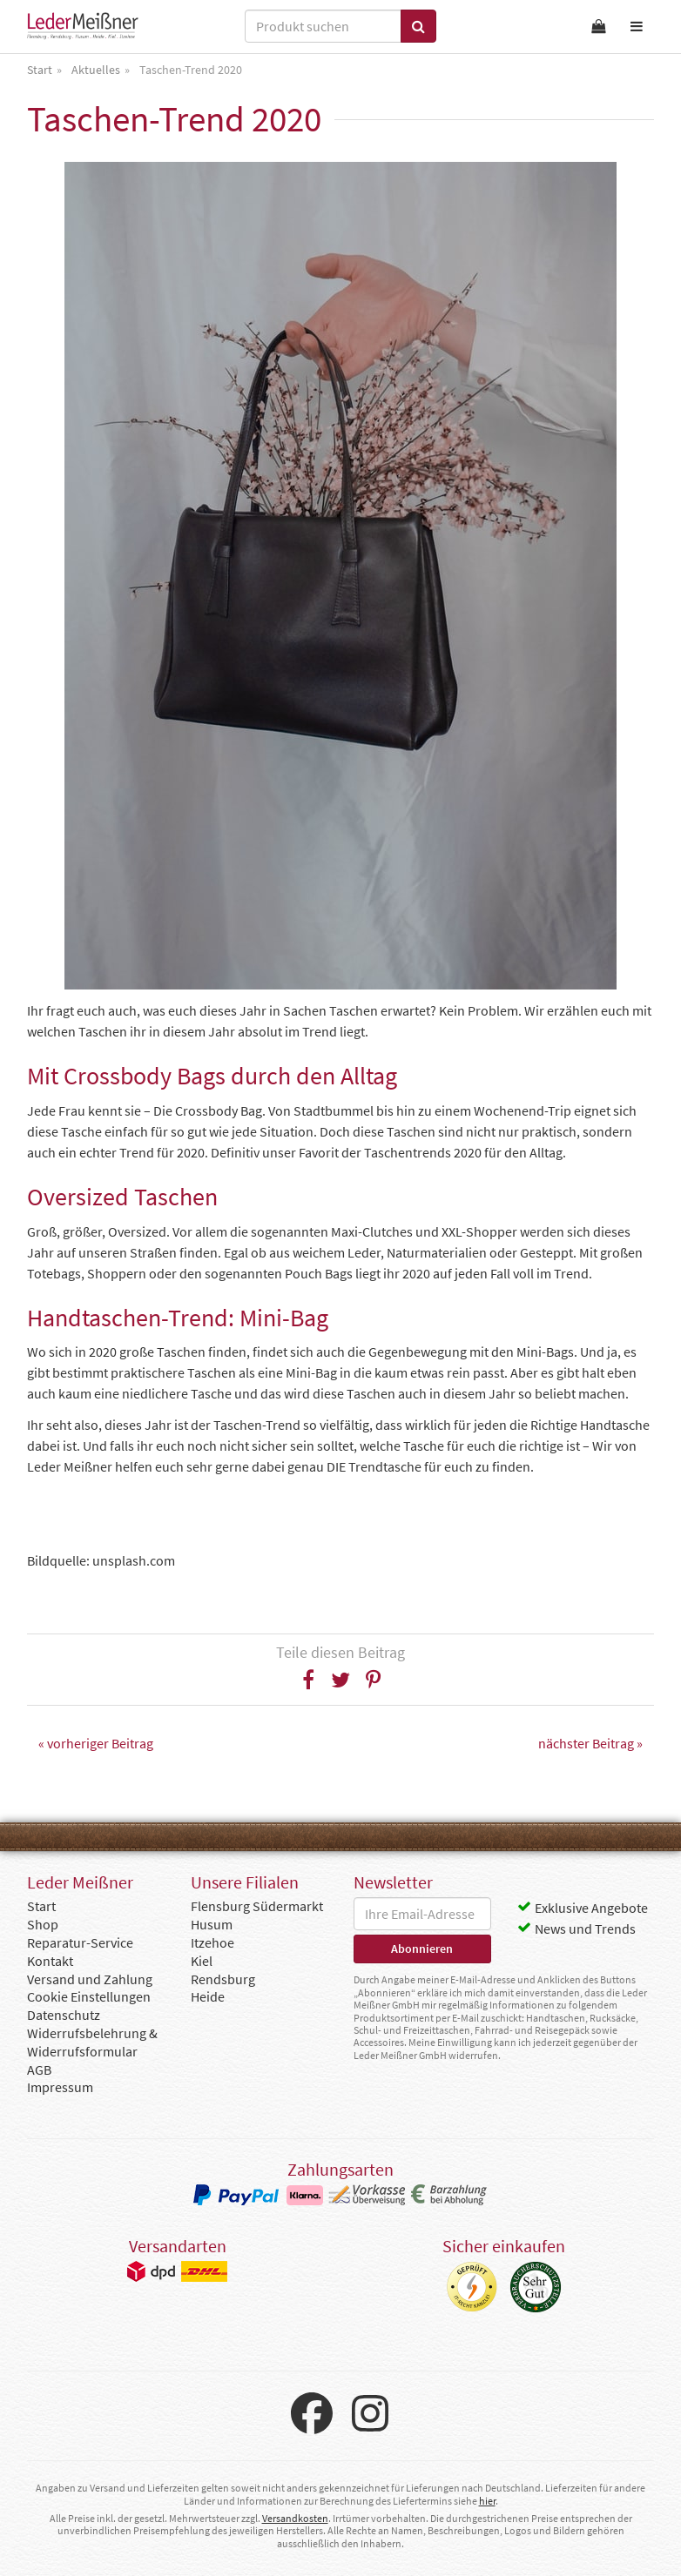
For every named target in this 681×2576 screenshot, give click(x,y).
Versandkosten (295, 2518)
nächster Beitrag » (590, 1743)
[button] (308, 1680)
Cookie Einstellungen (89, 1996)
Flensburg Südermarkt (257, 1906)
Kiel (201, 1960)
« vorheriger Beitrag (95, 1743)
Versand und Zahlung (89, 1979)
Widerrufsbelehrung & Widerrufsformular (92, 2042)
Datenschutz (63, 2014)
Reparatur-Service (80, 1942)
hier (487, 2500)
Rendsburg (223, 1979)
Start (41, 1906)
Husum (212, 1924)
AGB (39, 2069)
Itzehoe (212, 1942)
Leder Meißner (82, 26)
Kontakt (50, 1960)
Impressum (60, 2087)
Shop (42, 1924)
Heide (208, 1996)
